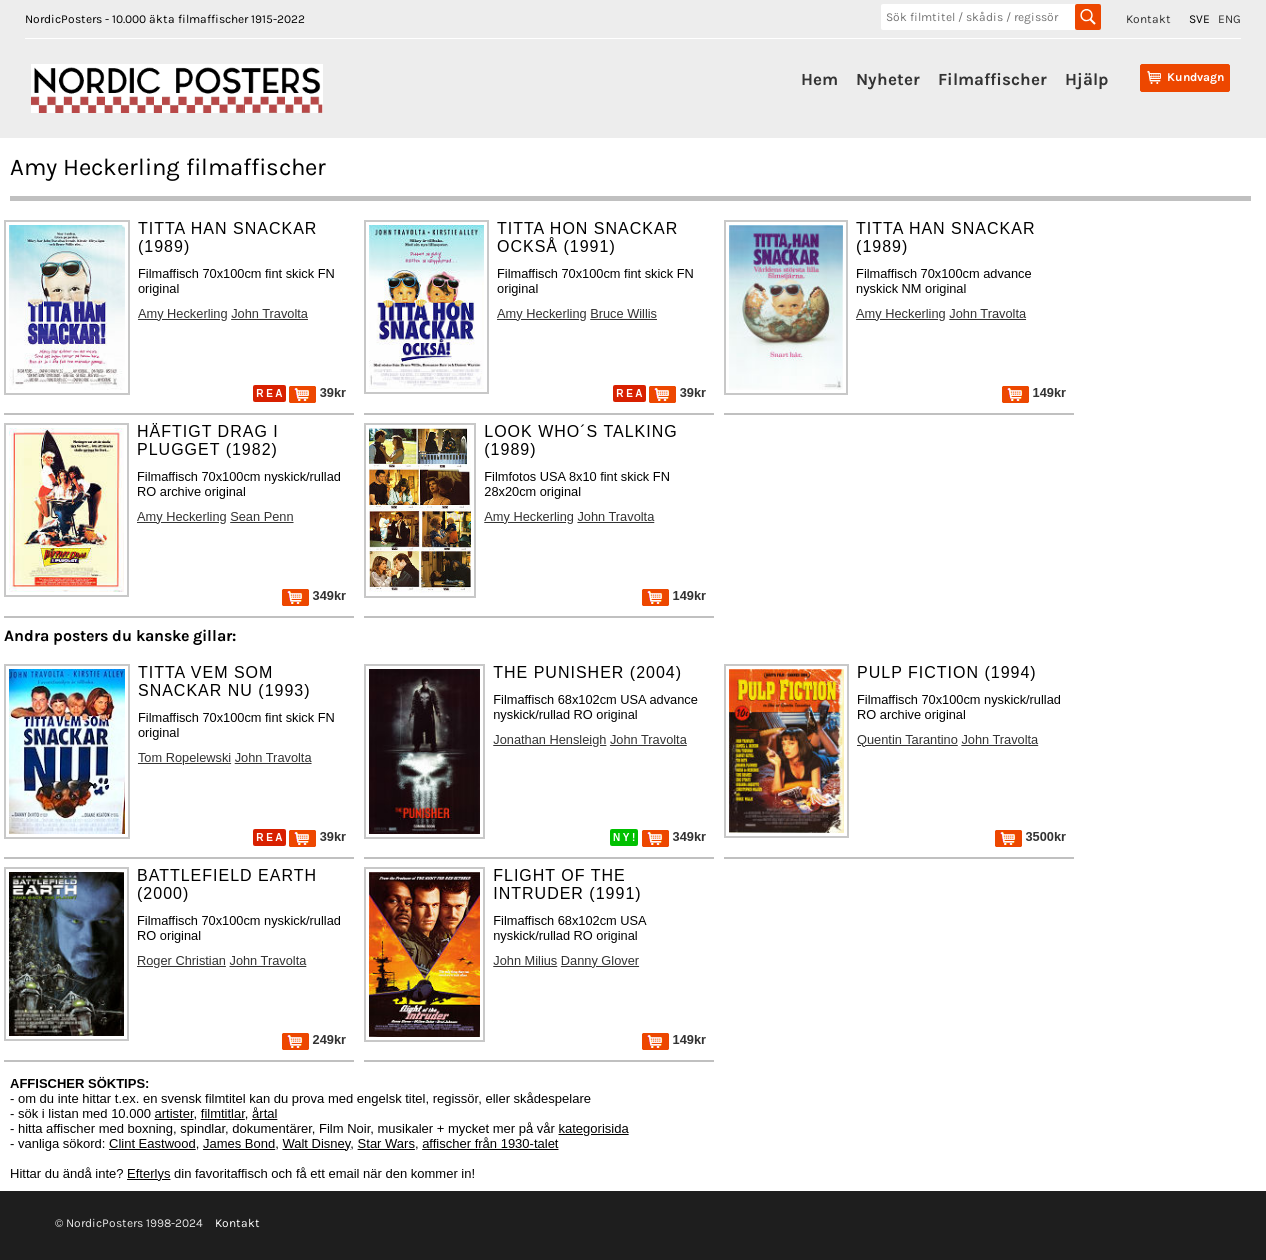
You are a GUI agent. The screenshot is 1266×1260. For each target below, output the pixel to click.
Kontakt (1148, 19)
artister (174, 1113)
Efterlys (148, 1173)
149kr (1034, 392)
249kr (314, 1039)
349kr (314, 595)
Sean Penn (261, 516)
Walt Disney (316, 1143)
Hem (819, 79)
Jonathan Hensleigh (549, 739)
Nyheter (888, 79)
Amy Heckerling (183, 313)
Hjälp (1086, 79)
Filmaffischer (992, 79)
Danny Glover (600, 960)
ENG (1229, 19)
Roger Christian (181, 960)
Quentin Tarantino (907, 739)
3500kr (1030, 836)
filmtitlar (223, 1113)
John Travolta (269, 313)
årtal (264, 1113)
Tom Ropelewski (184, 757)
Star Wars (386, 1143)
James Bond (239, 1143)
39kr (317, 392)
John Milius (525, 960)
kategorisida (594, 1128)
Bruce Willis (623, 313)
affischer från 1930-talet (490, 1143)
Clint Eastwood (152, 1143)
